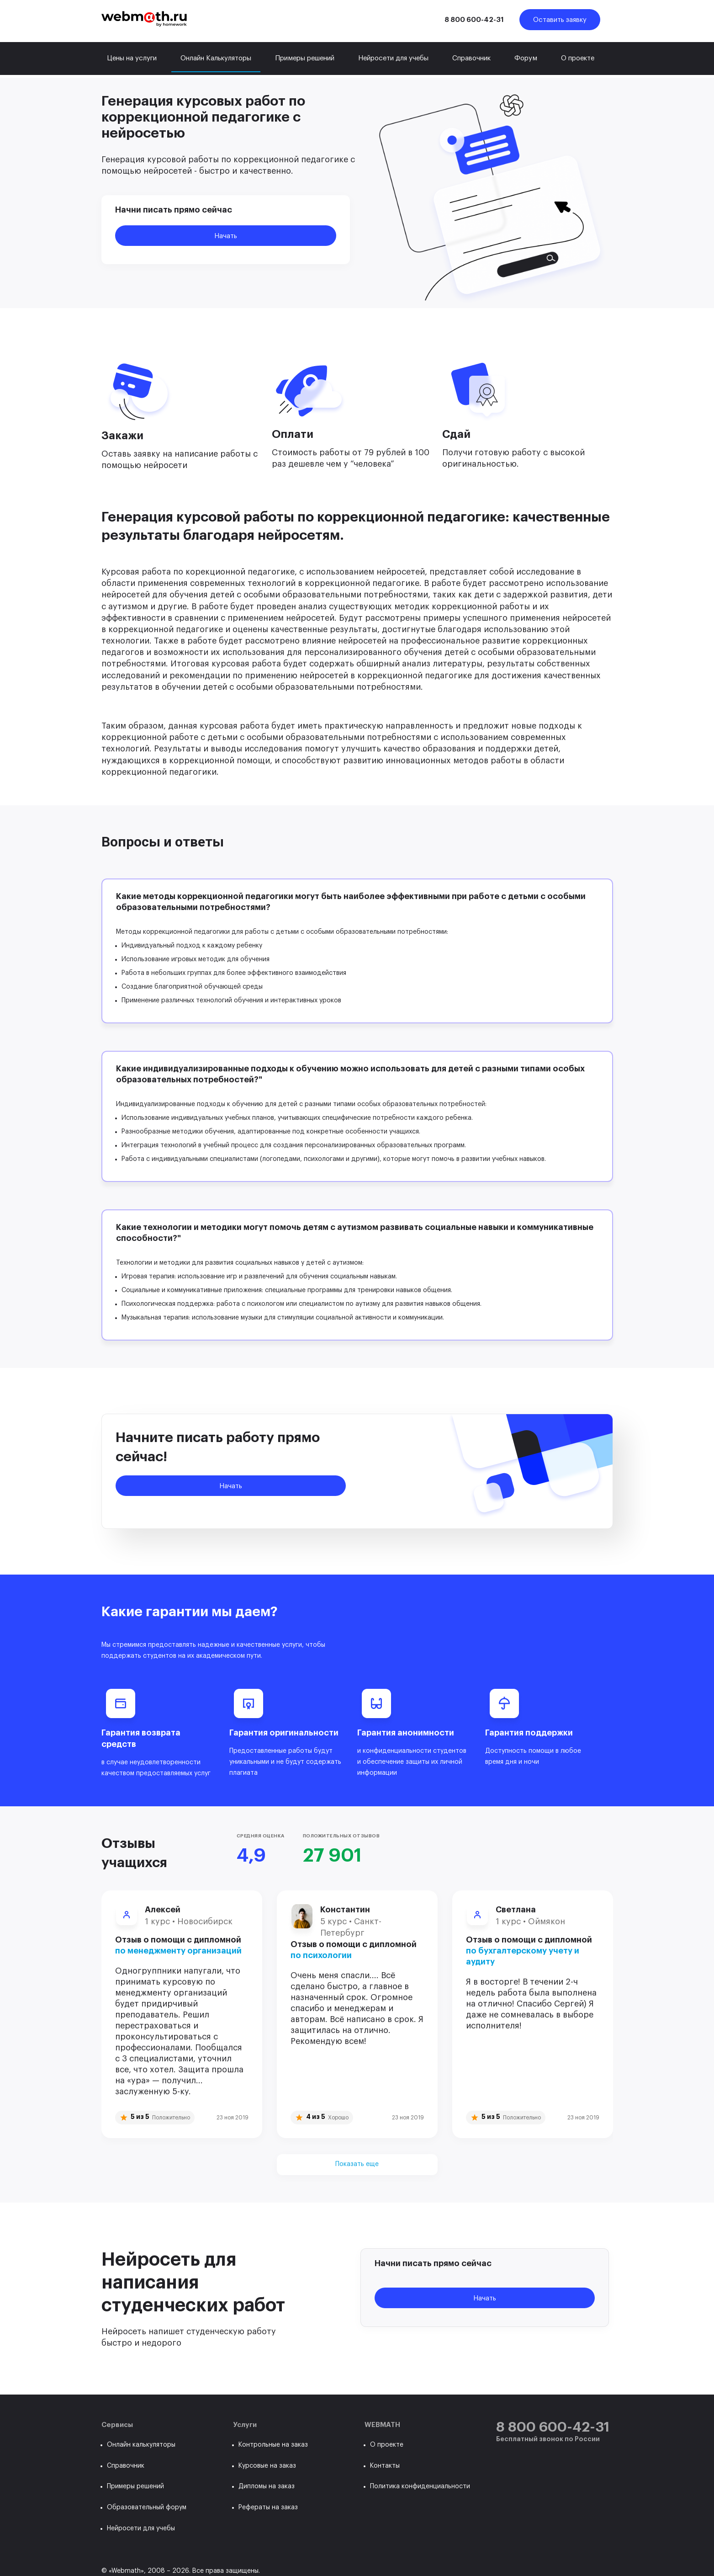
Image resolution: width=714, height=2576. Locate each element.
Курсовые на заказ (267, 2466)
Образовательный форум (146, 2507)
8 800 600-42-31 (474, 19)
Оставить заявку (560, 19)
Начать (225, 236)
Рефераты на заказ (268, 2507)
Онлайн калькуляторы (141, 2445)
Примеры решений (304, 58)
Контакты (385, 2466)
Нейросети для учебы (393, 58)
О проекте (577, 58)
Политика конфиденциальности (420, 2486)
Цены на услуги (132, 58)
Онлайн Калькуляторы (215, 58)
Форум (525, 58)
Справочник (471, 58)
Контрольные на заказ (273, 2445)
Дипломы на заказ (266, 2486)
